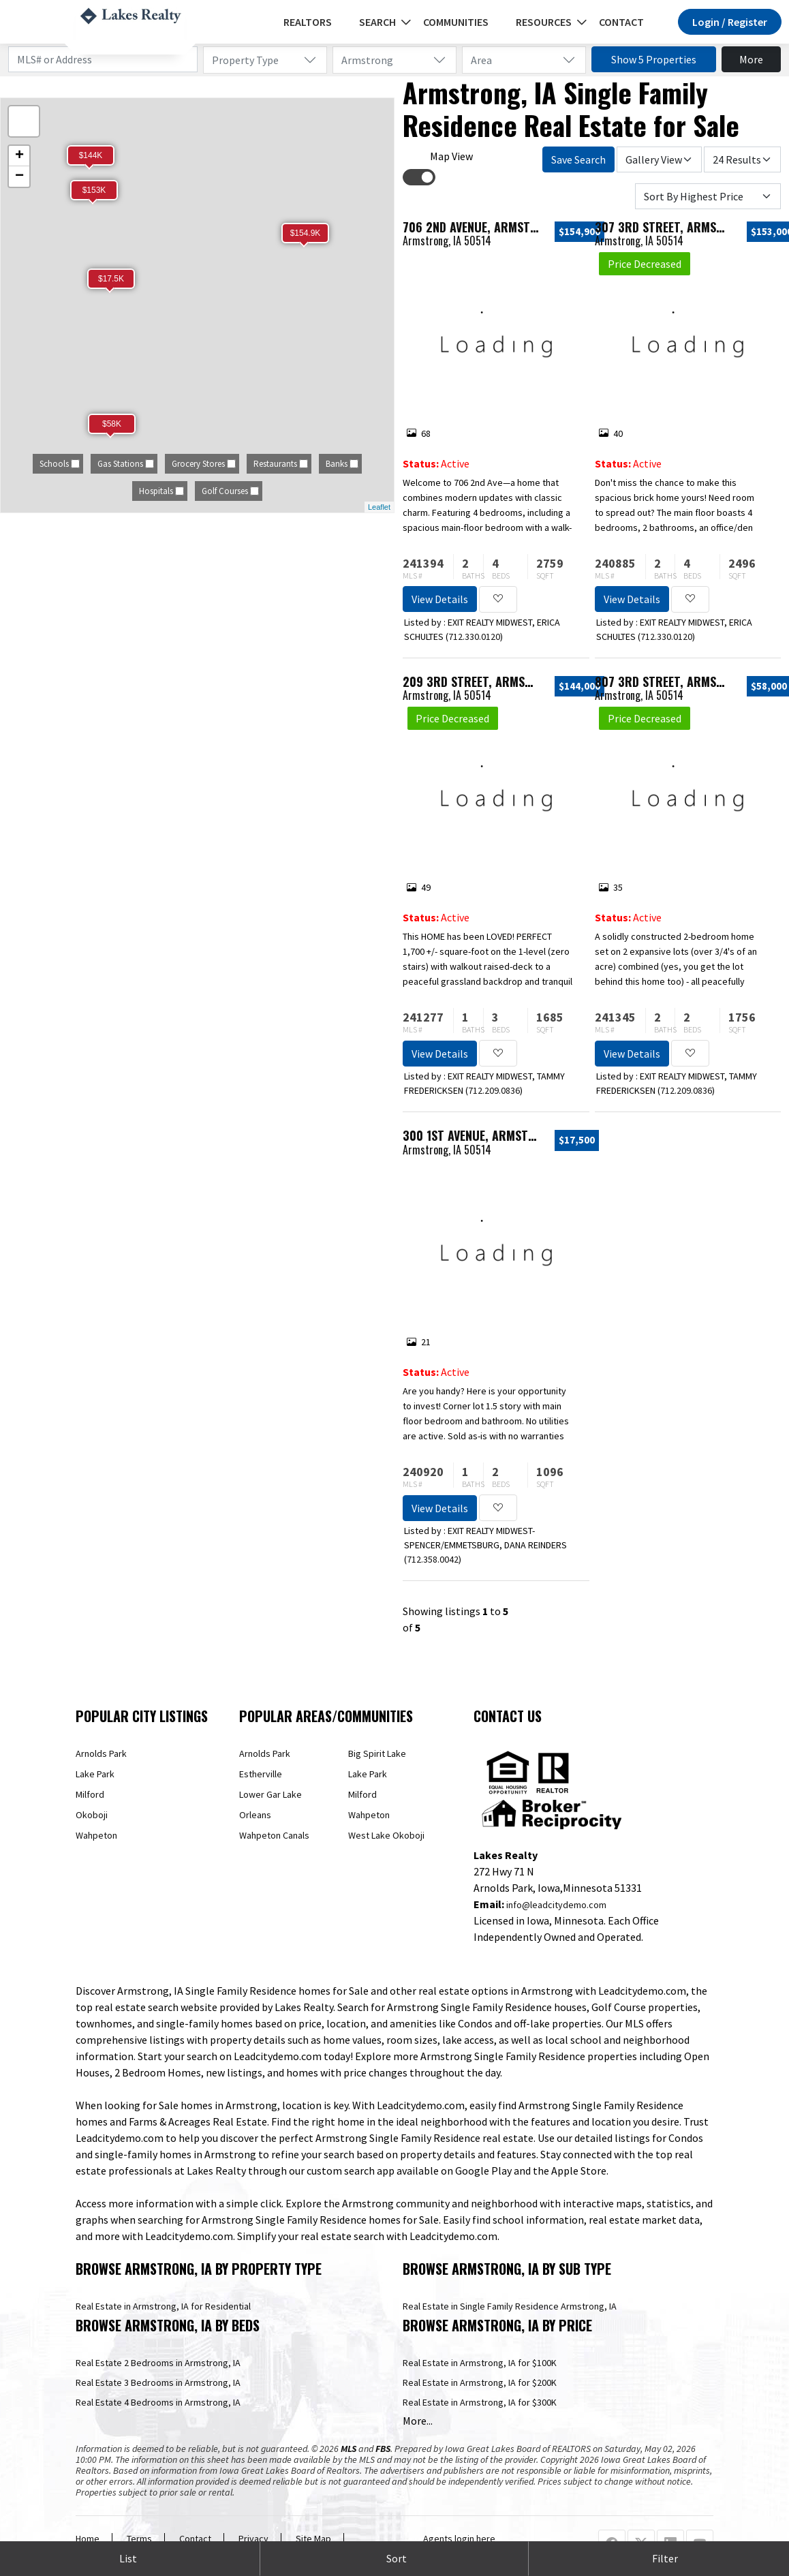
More (751, 59)
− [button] (19, 176)
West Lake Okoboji (386, 1835)
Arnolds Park (101, 1753)
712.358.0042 (433, 1559)
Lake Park (95, 1774)
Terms (139, 2538)
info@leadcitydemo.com (556, 1905)
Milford (90, 1794)
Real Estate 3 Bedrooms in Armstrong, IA (158, 2382)
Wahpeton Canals (274, 1835)
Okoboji (92, 1815)
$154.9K (305, 233)
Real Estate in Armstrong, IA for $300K (480, 2402)
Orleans (255, 1815)
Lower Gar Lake (270, 1794)
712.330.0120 (474, 636)
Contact (621, 22)
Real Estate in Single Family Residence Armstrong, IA (510, 2306)
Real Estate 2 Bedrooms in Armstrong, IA (158, 2363)
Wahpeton (96, 1835)
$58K (111, 424)
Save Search (578, 159)
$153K (94, 190)
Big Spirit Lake (377, 1753)
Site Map (313, 2538)
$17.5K (111, 278)
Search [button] (377, 22)
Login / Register (729, 22)
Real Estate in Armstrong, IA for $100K (480, 2363)
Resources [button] (544, 22)
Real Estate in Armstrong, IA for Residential (163, 2306)
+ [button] (19, 156)
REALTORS (307, 22)
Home (87, 2538)
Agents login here (459, 2538)
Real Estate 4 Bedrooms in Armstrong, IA (158, 2402)
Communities (456, 22)
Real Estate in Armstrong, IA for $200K (480, 2382)
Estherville (260, 1774)
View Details (440, 599)
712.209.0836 (494, 1090)
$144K (91, 155)
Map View (451, 156)
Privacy (253, 2538)
